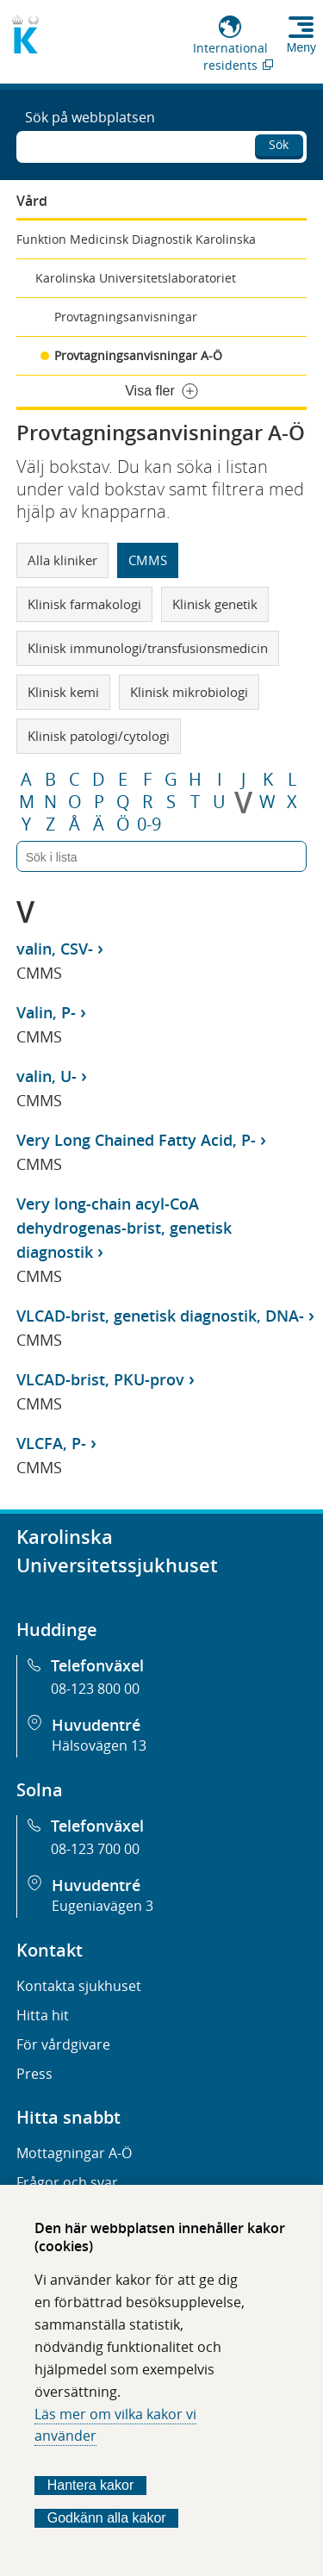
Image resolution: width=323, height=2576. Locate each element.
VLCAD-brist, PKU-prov (100, 1379)
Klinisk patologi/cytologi (99, 735)
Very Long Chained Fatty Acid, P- (136, 1139)
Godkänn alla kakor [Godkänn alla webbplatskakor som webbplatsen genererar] (106, 2518)
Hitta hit (42, 2015)
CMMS (147, 560)
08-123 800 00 (95, 1688)
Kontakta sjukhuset (78, 1985)
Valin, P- (46, 1012)
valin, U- (46, 1076)
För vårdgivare (63, 2044)
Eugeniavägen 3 (102, 1905)
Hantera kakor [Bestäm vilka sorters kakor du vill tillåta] (90, 2485)
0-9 (149, 824)
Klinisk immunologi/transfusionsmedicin (148, 647)
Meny (301, 47)
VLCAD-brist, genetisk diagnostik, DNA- (160, 1315)
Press (34, 2073)
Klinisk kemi (63, 691)
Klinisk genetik (215, 604)
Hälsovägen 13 (99, 1745)
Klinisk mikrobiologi (189, 691)
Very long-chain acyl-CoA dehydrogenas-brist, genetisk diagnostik (124, 1227)
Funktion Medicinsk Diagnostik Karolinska (136, 239)
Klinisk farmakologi (84, 604)
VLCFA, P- (51, 1443)
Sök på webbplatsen (90, 117)
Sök (279, 144)
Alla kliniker (62, 560)
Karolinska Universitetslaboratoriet (135, 278)
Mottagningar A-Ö (74, 2153)
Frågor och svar (67, 2182)
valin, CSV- (54, 948)
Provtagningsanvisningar (125, 316)
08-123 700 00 (95, 1848)
